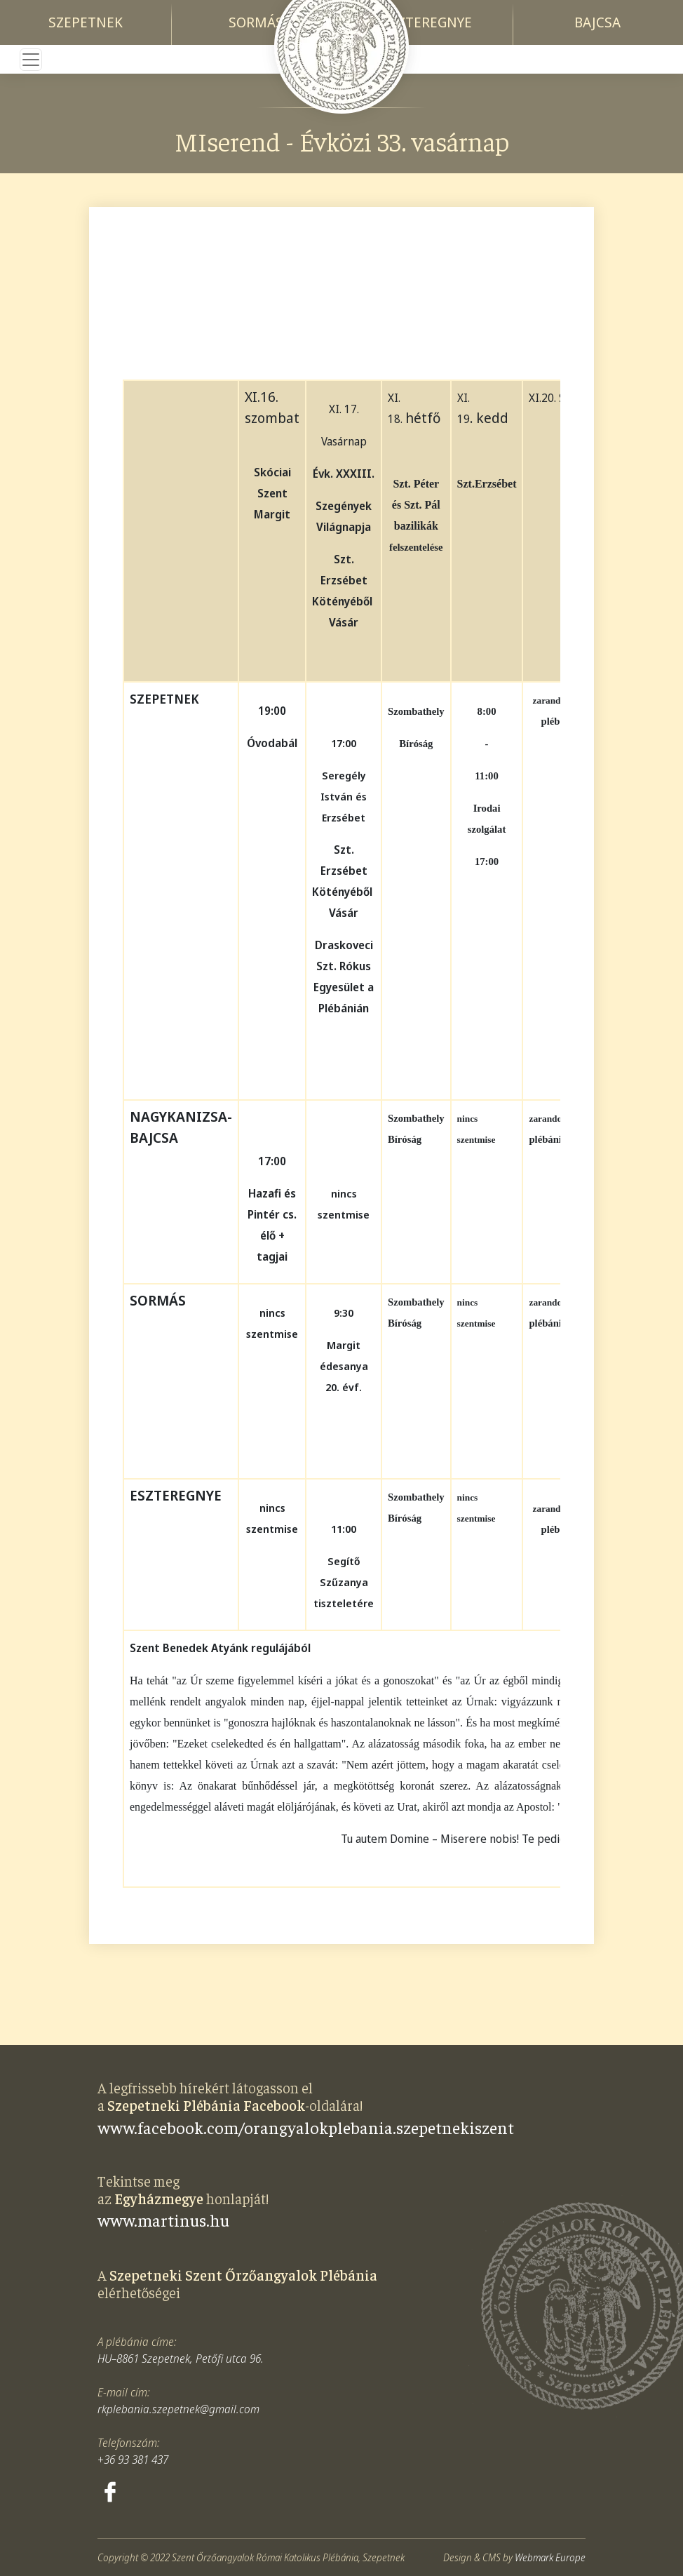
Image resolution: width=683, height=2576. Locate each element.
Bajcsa (597, 22)
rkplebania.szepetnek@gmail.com (178, 2409)
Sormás (256, 22)
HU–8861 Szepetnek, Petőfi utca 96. (180, 2358)
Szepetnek (85, 22)
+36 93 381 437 (132, 2459)
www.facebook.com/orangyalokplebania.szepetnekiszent (305, 2127)
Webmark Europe (550, 2557)
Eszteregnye (427, 22)
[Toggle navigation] (31, 59)
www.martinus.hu (163, 2219)
